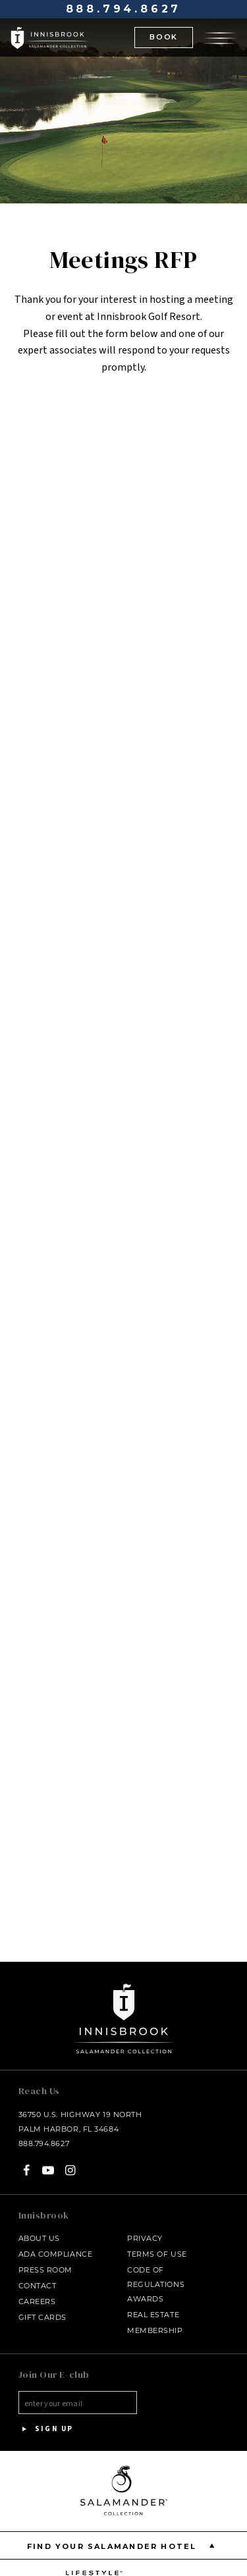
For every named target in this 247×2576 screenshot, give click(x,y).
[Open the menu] (220, 37)
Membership (155, 2330)
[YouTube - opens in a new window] (48, 2170)
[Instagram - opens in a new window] (70, 2170)
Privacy (145, 2238)
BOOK (164, 36)
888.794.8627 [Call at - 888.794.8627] (124, 9)
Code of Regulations (155, 2277)
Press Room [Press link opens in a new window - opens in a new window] (45, 2269)
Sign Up (46, 2429)
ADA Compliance (55, 2254)
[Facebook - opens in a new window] (26, 2170)
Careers (37, 2301)
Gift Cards (42, 2317)
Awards (145, 2298)
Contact (37, 2285)
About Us (39, 2238)
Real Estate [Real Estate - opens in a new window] (153, 2314)
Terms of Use (157, 2254)
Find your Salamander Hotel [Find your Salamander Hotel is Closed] (123, 2545)
